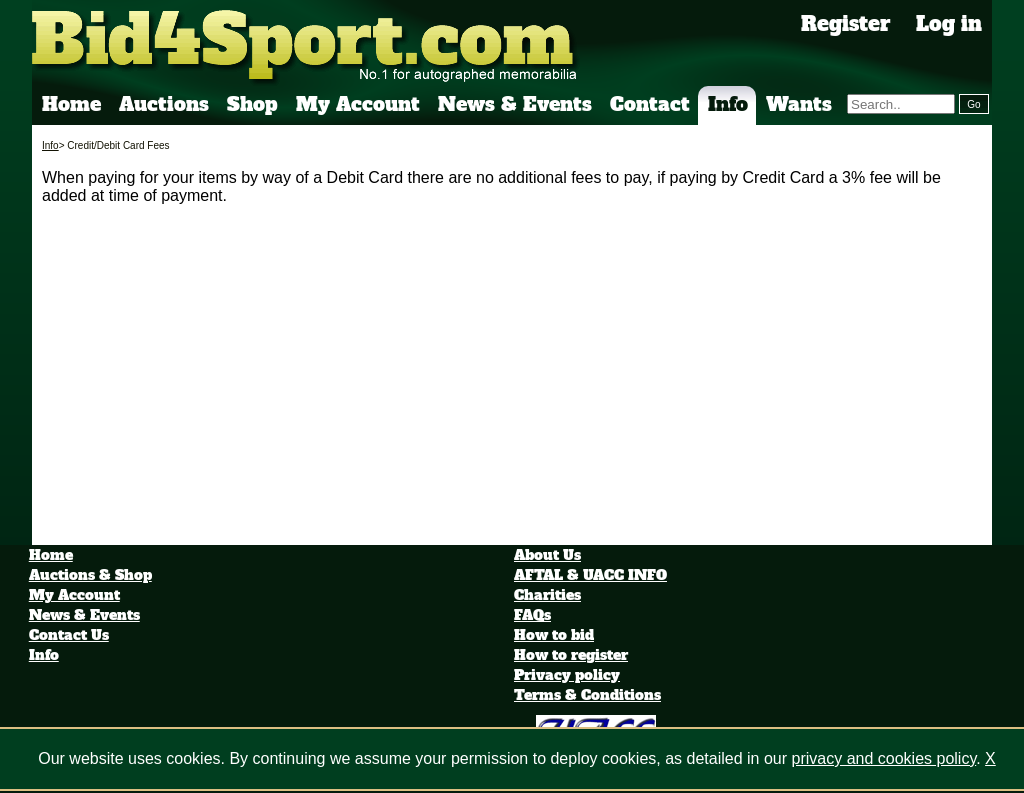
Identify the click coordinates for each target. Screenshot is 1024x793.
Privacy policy (567, 675)
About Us (547, 555)
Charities (547, 595)
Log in (949, 24)
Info (728, 104)
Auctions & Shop (90, 575)
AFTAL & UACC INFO (590, 575)
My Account (358, 104)
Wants (799, 104)
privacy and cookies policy (884, 758)
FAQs (532, 615)
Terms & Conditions (587, 695)
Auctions (164, 104)
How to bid (554, 635)
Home (71, 104)
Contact (650, 104)
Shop (252, 104)
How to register (571, 655)
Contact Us (69, 635)
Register (846, 24)
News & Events (515, 104)
